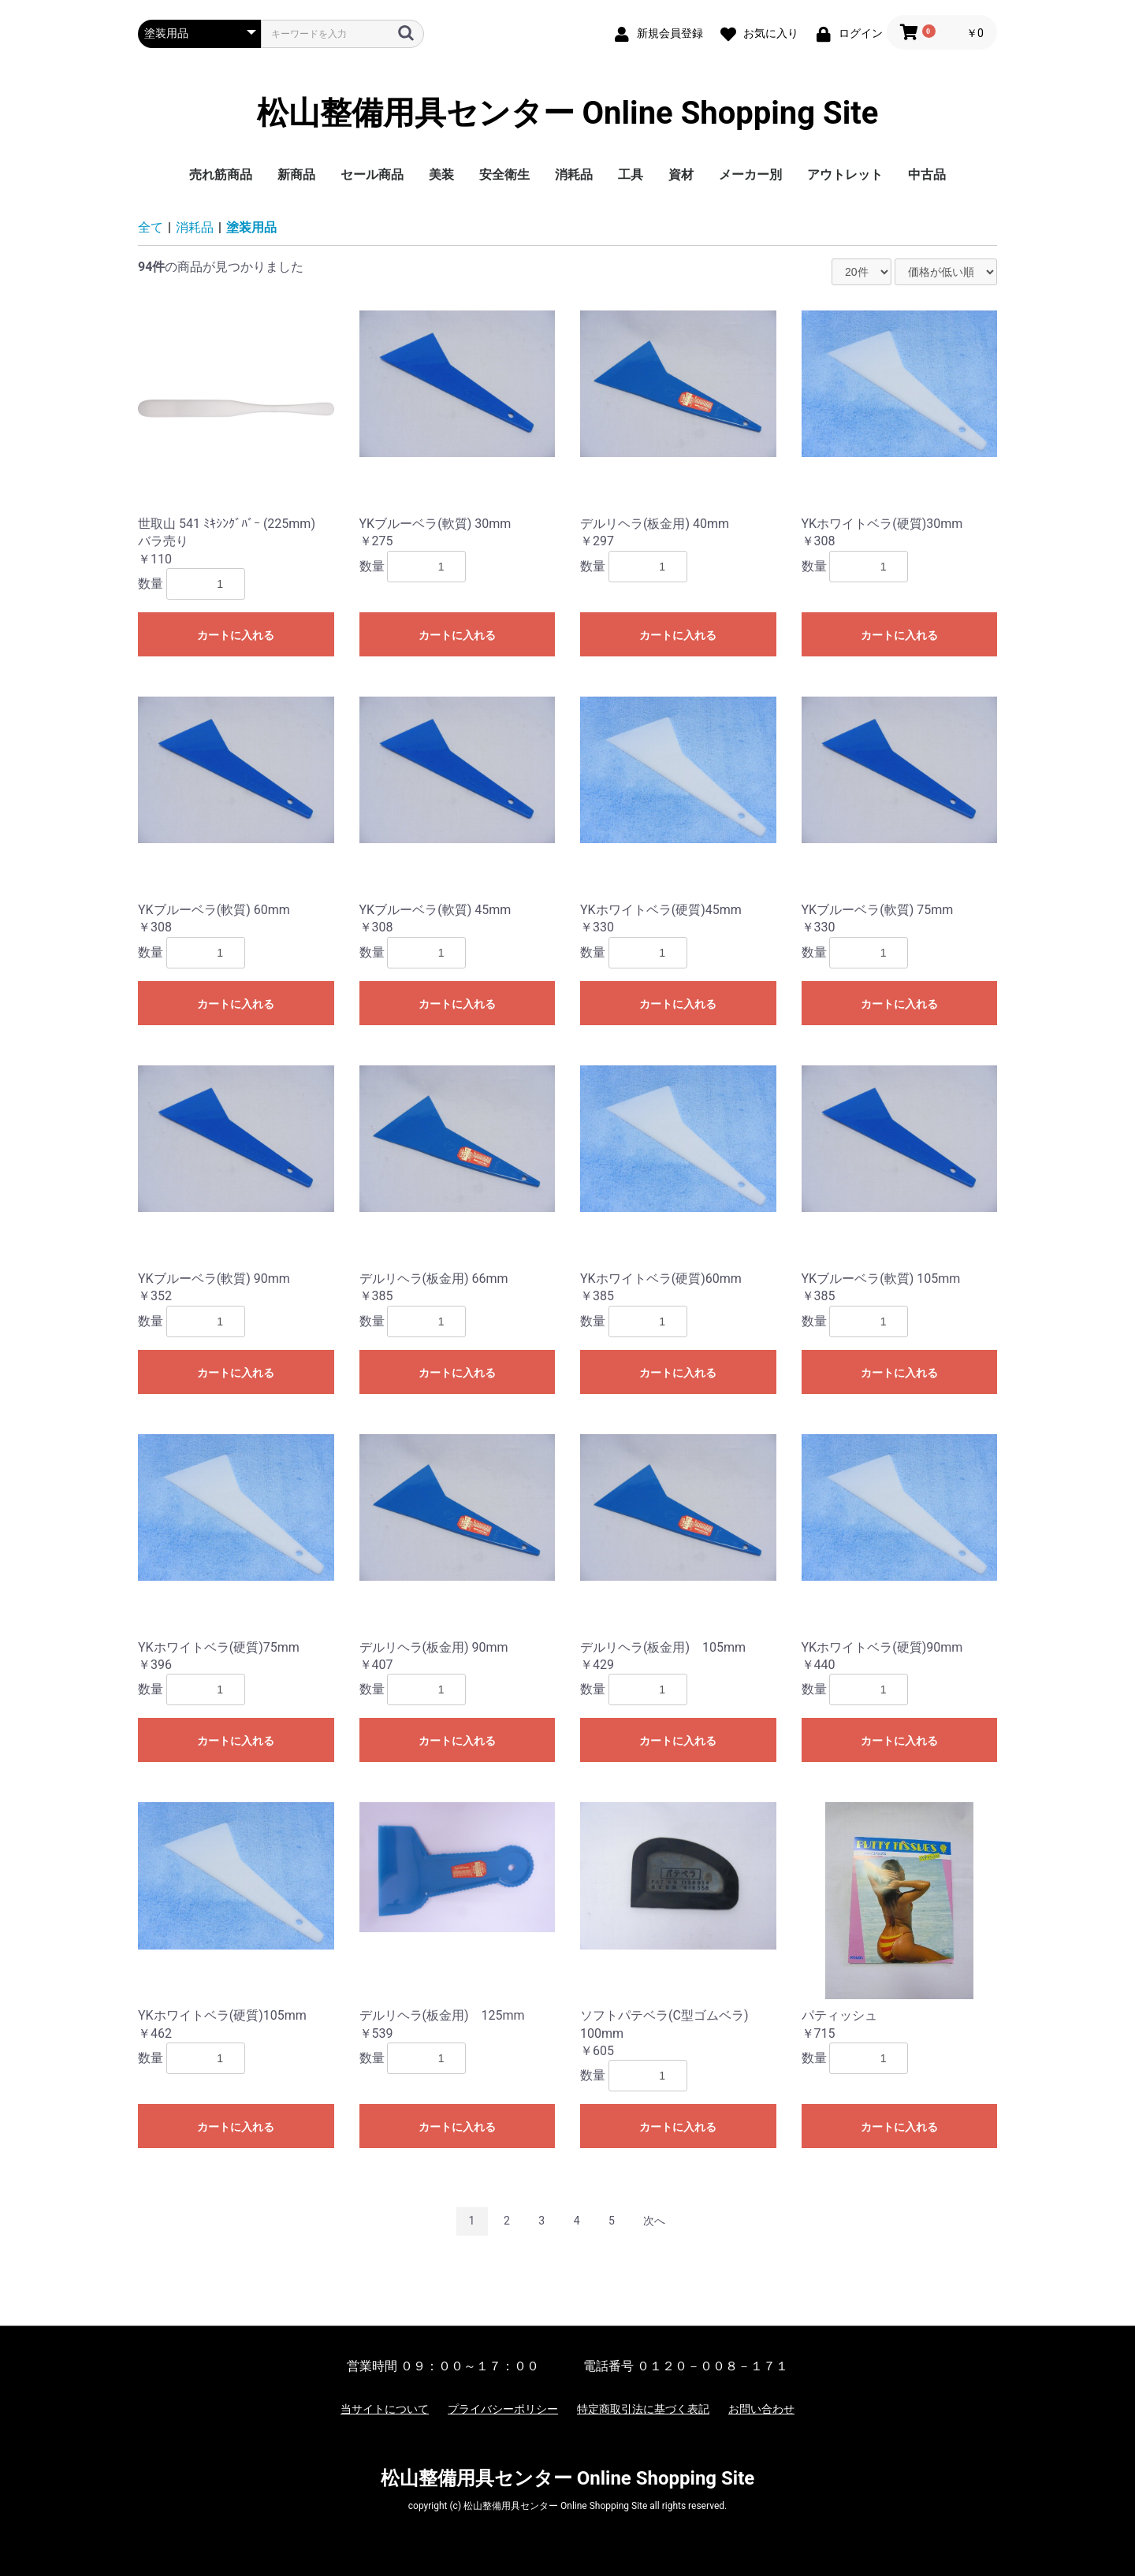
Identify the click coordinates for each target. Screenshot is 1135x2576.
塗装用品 (251, 227)
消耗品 (574, 174)
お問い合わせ (761, 2409)
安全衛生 (504, 174)
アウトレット (845, 174)
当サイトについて (384, 2409)
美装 (441, 174)
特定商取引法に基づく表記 (643, 2409)
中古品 (927, 174)
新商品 (296, 174)
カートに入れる (235, 635)
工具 (630, 174)
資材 (681, 174)
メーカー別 (750, 174)
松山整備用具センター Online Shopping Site (568, 113)
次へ (654, 2220)
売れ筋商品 (220, 174)
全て (150, 227)
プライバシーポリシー (503, 2409)
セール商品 (372, 174)
